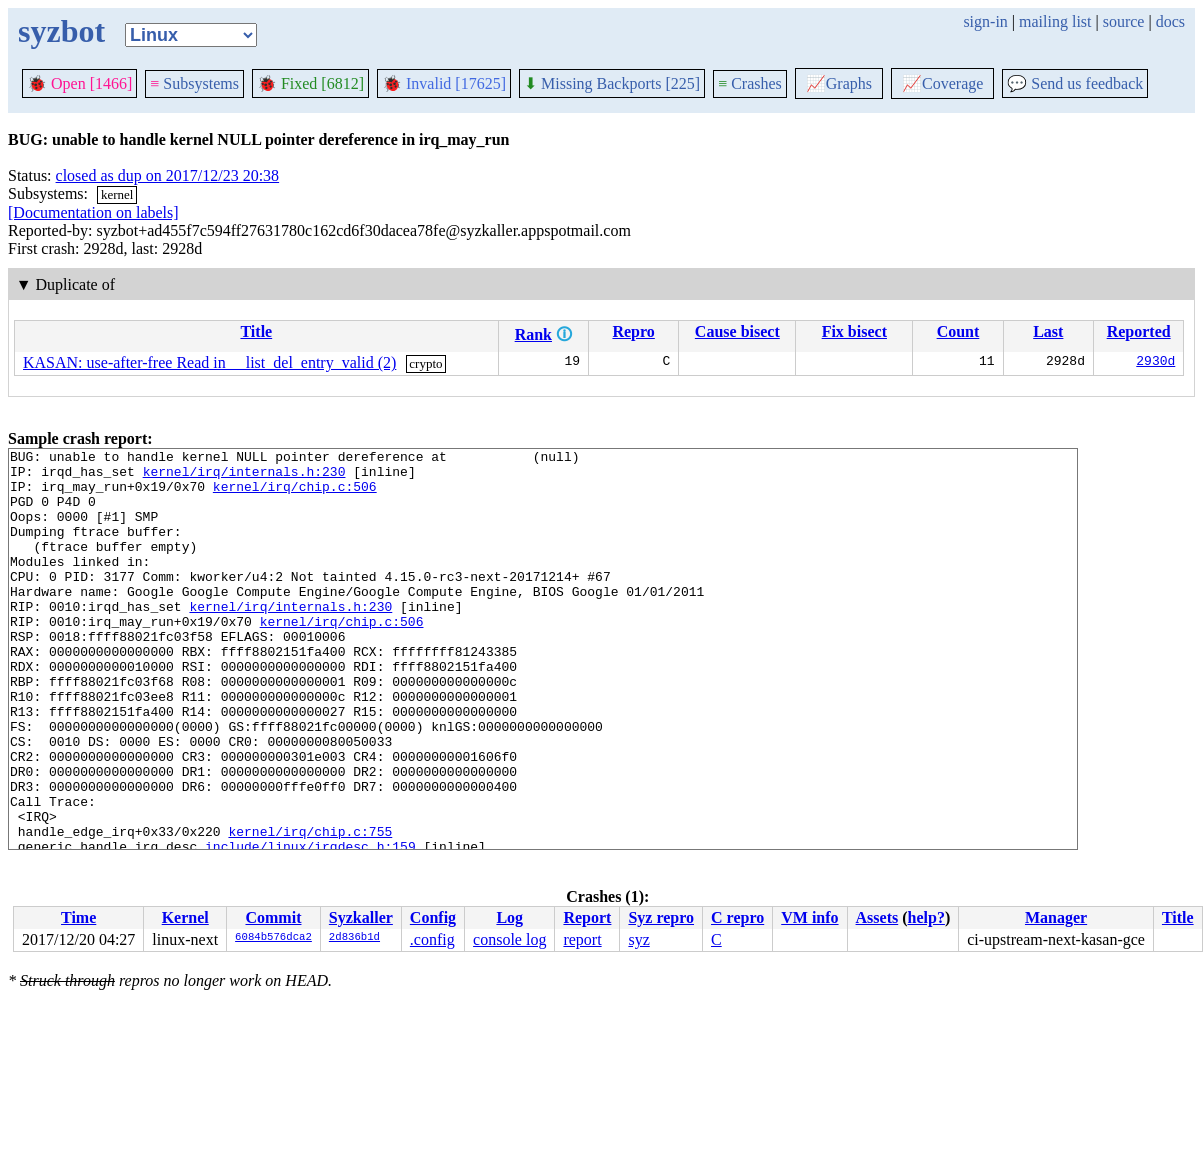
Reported (1139, 331)
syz (638, 939)
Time (78, 917)
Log (509, 917)
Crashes (750, 83)
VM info (809, 917)
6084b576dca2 (273, 938)
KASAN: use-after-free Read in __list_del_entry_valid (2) (209, 362)
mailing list (1055, 21)
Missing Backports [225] (612, 83)
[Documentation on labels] (93, 212)
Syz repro (661, 917)
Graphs (839, 83)
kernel (117, 194)
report (582, 939)
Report (587, 917)
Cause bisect (737, 331)
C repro (737, 917)
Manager (1056, 917)
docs (1170, 21)
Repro (633, 331)
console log (509, 939)
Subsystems (194, 83)
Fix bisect (854, 331)
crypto (425, 363)
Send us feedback (1075, 83)
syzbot (61, 31)
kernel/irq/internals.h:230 (244, 477)
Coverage (942, 83)
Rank (533, 334)
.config (432, 939)
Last (1048, 331)
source (1124, 21)
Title (256, 331)
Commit (273, 917)
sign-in (985, 21)
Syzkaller (361, 917)
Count (958, 331)
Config (433, 917)
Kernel (185, 917)
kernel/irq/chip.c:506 (295, 495)
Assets (877, 917)
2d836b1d (354, 938)
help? (926, 917)
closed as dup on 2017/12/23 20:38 (168, 175)
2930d (1155, 363)
